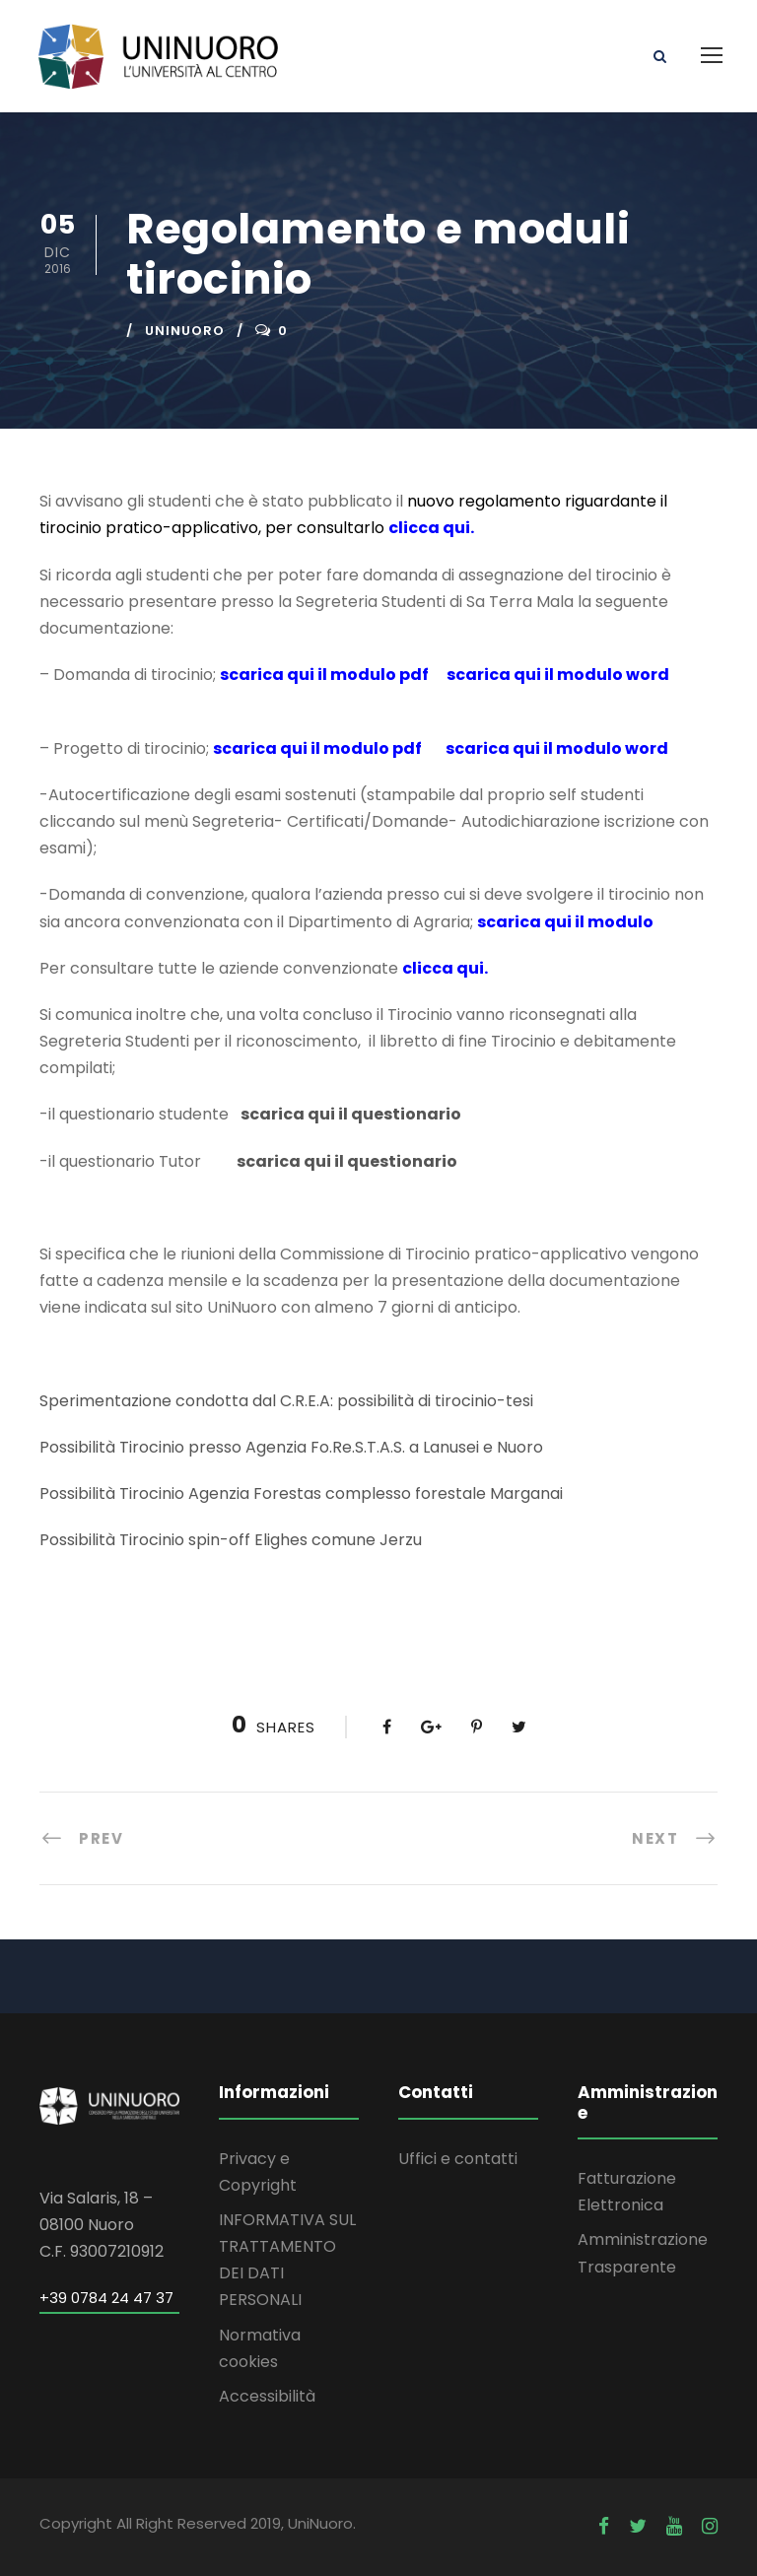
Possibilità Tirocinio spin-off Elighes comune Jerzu (230, 1539)
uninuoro (185, 330)
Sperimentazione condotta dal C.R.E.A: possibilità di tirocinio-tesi (288, 1401)
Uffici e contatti (457, 2158)
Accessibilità (267, 2396)
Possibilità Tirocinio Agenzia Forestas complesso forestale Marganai (301, 1493)
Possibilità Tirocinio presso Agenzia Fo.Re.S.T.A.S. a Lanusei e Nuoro (291, 1447)
